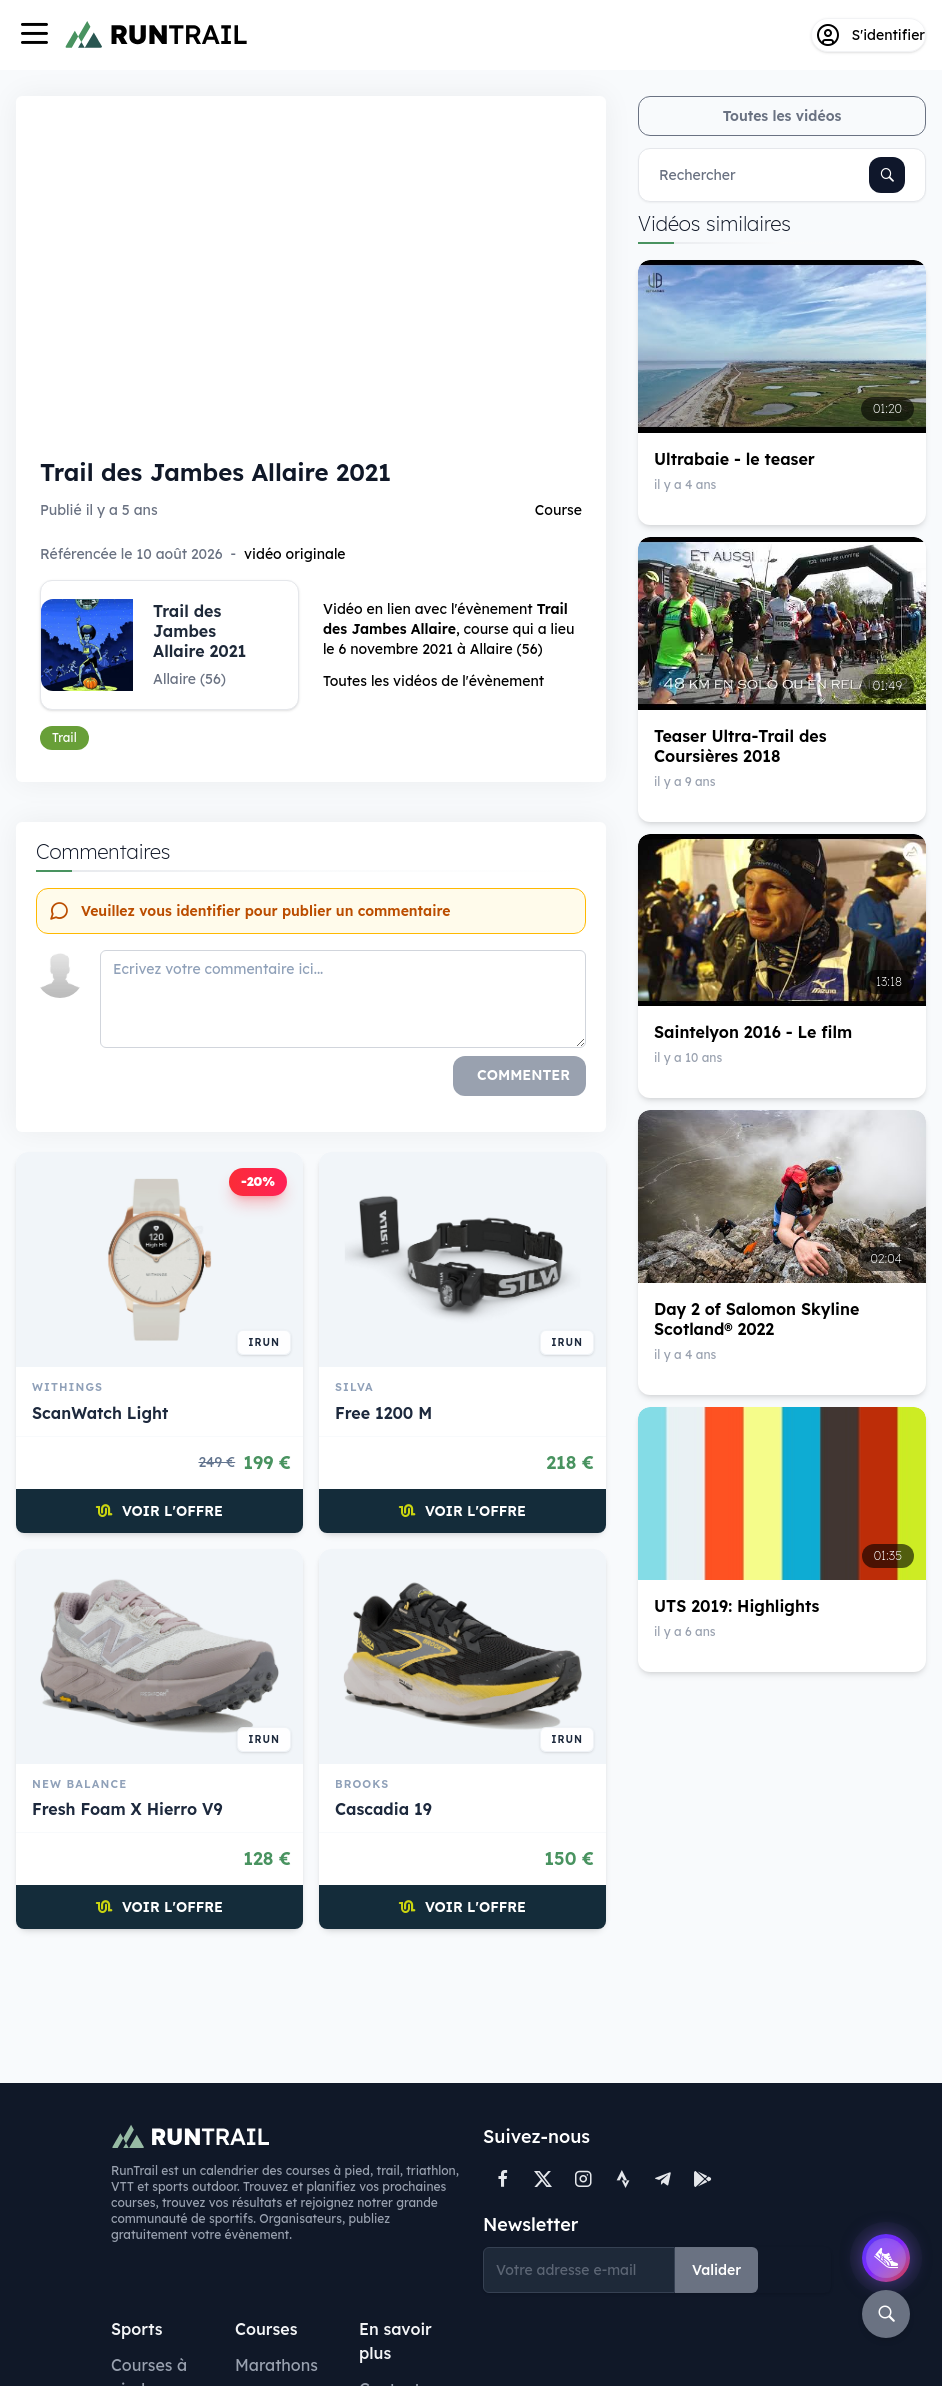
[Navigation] (34, 35)
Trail (64, 737)
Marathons (276, 2365)
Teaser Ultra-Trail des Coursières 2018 (740, 746)
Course (558, 510)
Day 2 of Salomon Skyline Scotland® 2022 (756, 1319)
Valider (716, 2270)
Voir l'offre (159, 1511)
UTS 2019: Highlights (736, 1606)
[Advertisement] (311, 2004)
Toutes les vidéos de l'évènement (433, 681)
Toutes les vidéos (782, 116)
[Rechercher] (887, 175)
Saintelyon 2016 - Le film (753, 1032)
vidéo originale (294, 554)
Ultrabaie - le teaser (734, 459)
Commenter (523, 1075)
